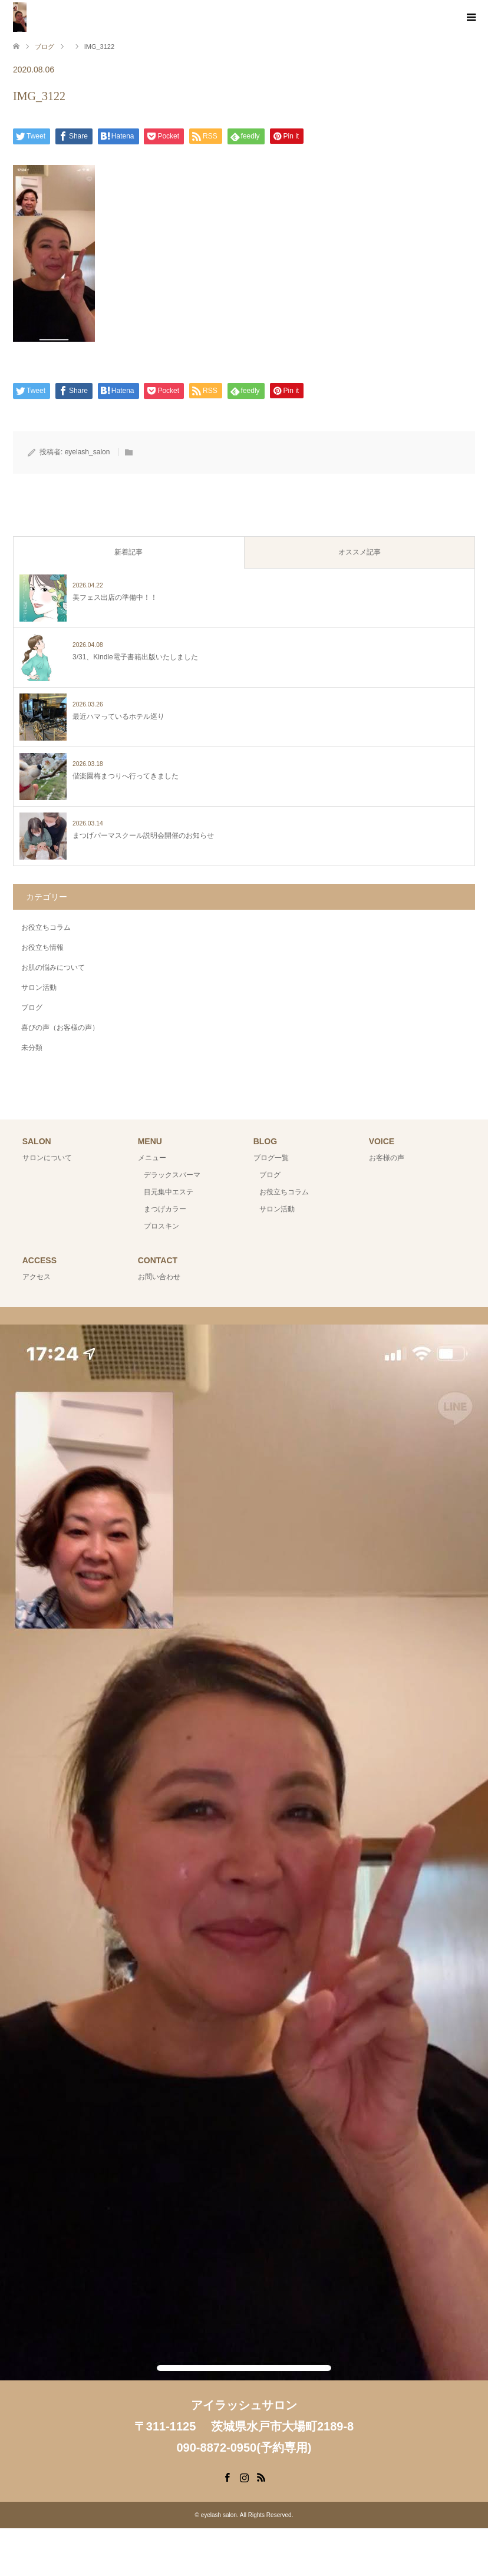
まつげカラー (165, 1209)
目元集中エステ (168, 1192)
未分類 (31, 1047)
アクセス (36, 1277)
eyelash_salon (87, 452)
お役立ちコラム (46, 927)
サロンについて (47, 1158)
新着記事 (128, 552)
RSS (261, 2476)
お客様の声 (386, 1158)
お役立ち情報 (42, 947)
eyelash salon (219, 2515)
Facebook (226, 2476)
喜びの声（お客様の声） (60, 1027)
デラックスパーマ (172, 1175)
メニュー (152, 1158)
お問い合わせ (159, 1277)
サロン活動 (39, 987)
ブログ (31, 1007)
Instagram (244, 2476)
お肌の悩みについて (53, 967)
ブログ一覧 (271, 1158)
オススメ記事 (359, 552)
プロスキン (161, 1226)
